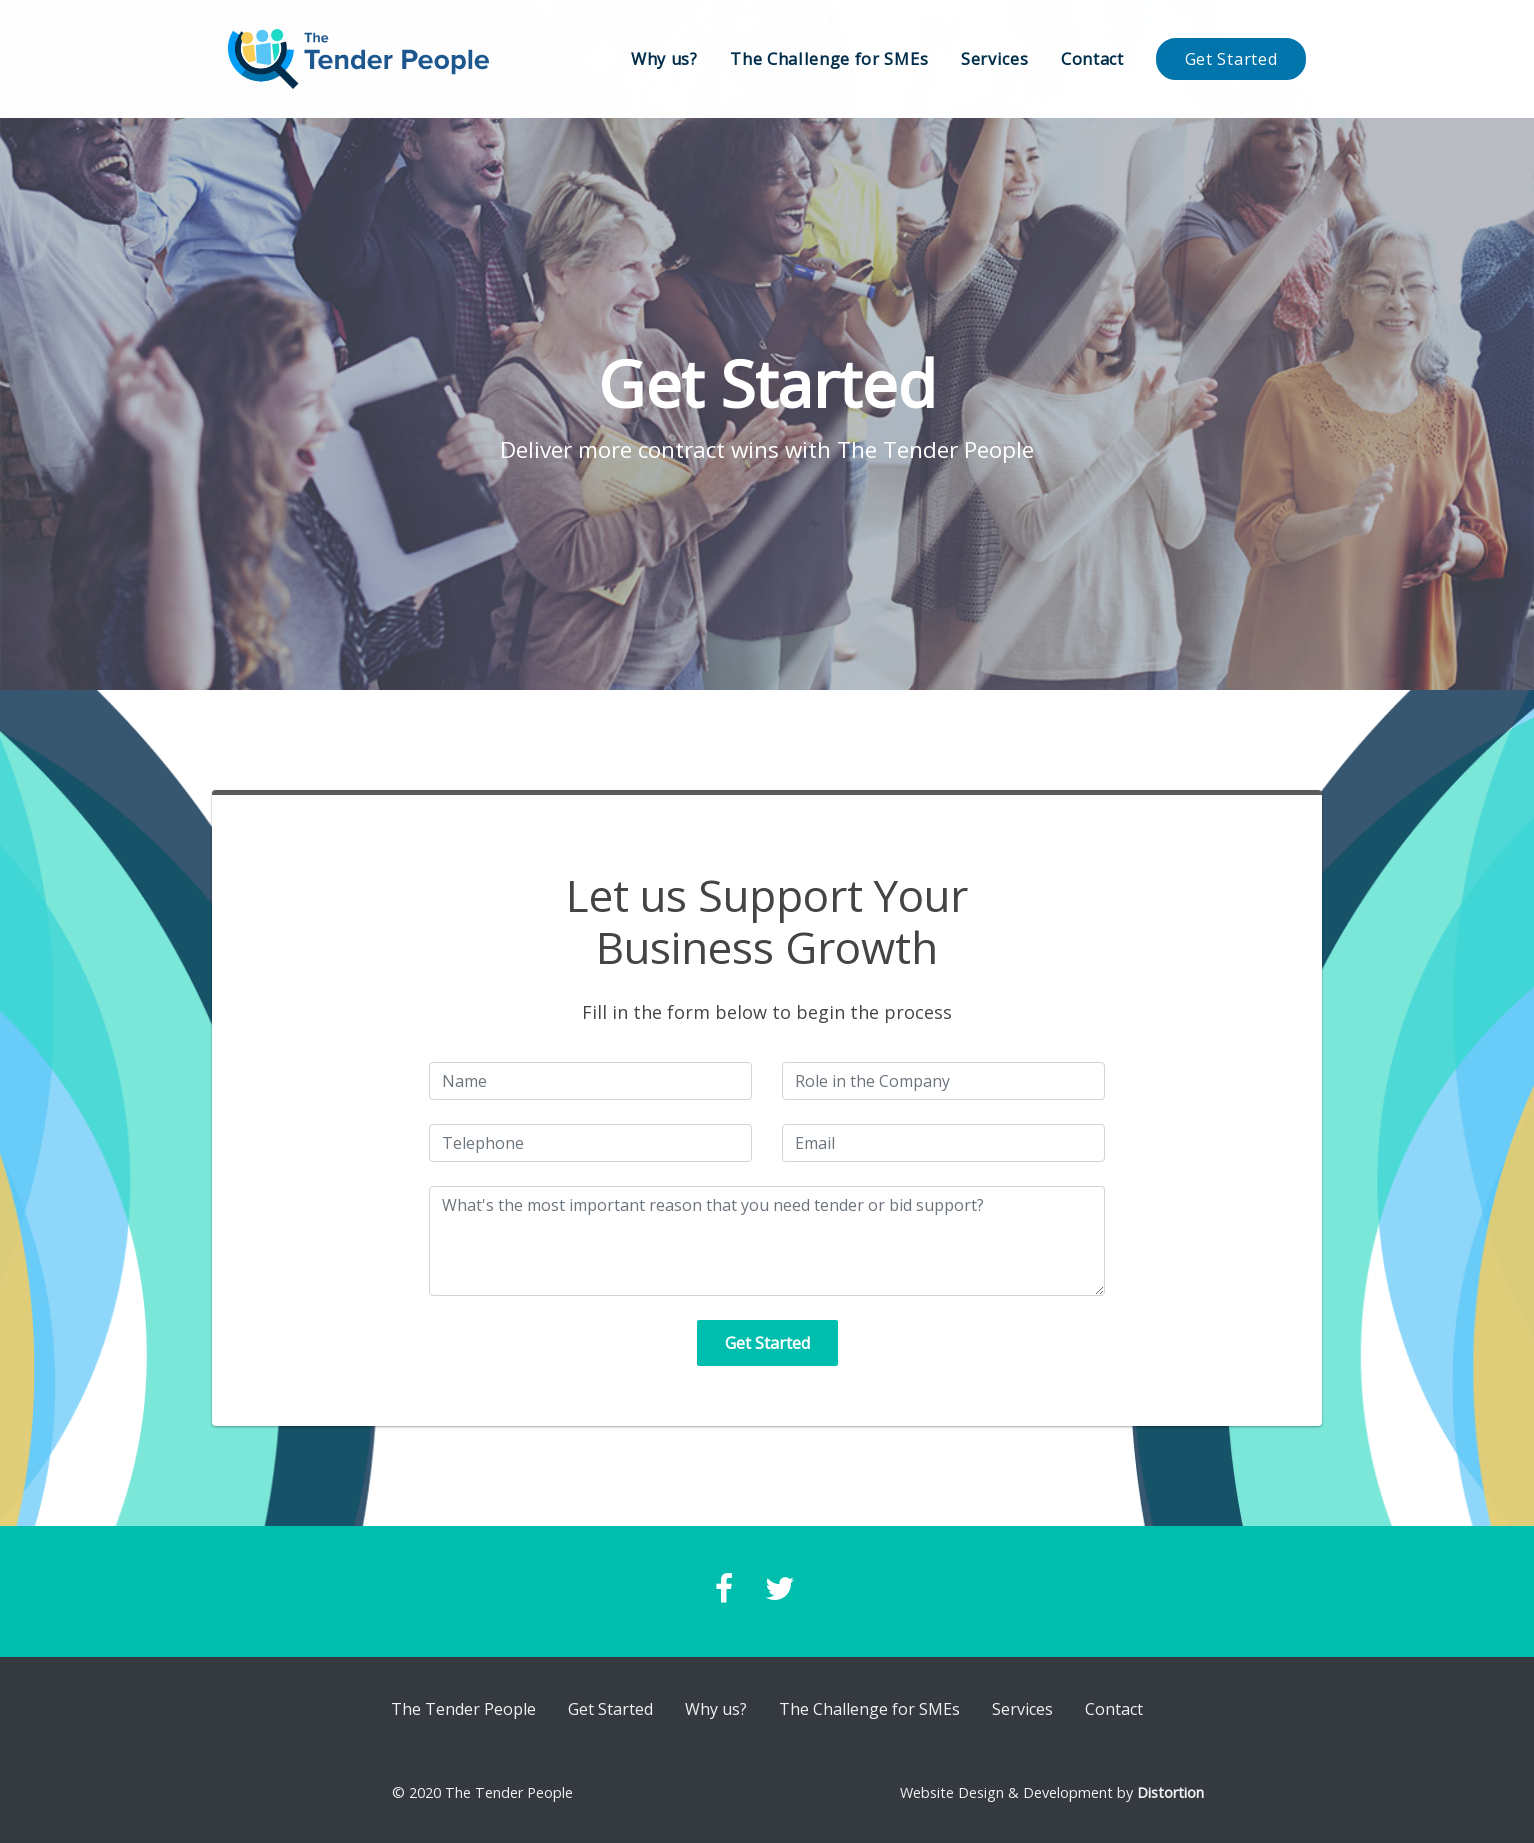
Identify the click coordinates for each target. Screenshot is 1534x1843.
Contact (1092, 59)
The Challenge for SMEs (829, 59)
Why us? (664, 59)
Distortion (1170, 1792)
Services (994, 59)
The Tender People (463, 1709)
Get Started (1231, 59)
